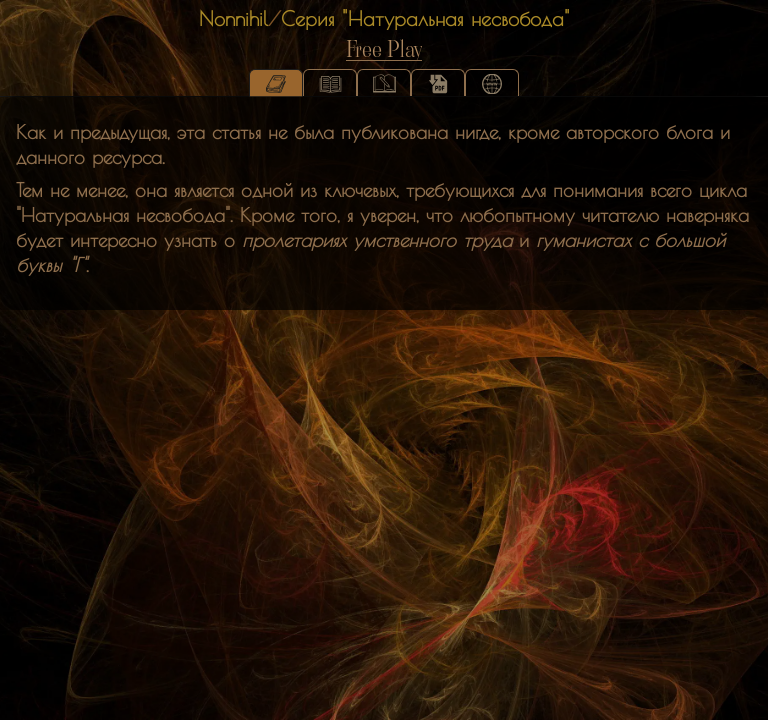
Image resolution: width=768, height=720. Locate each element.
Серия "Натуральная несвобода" (425, 18)
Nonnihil (233, 18)
